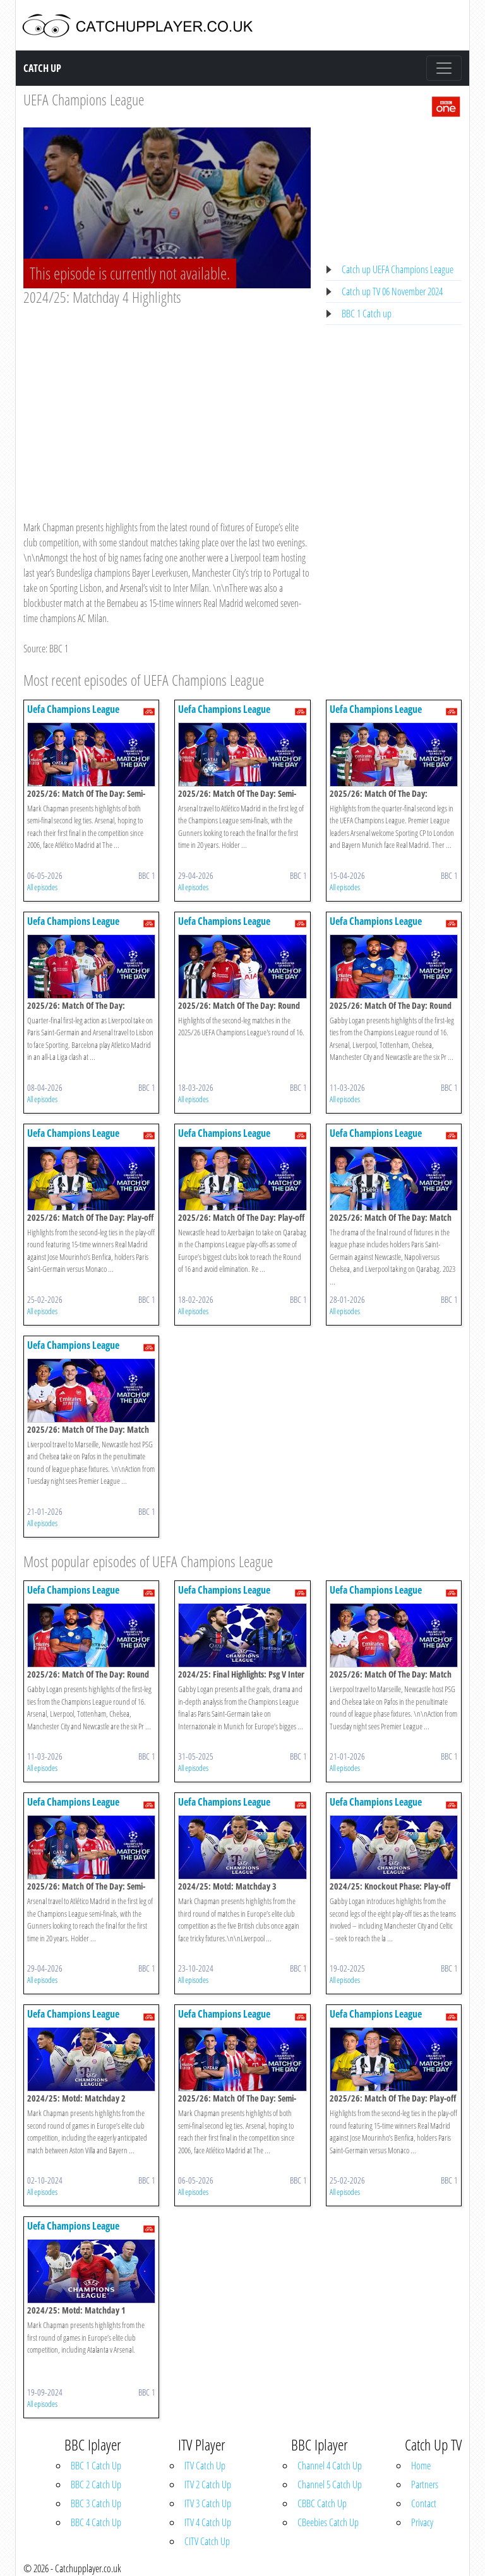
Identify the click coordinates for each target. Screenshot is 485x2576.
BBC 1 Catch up (367, 314)
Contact (423, 2503)
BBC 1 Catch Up (96, 2466)
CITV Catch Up (207, 2541)
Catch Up (42, 68)
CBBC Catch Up (322, 2503)
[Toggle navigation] (444, 68)
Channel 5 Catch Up (329, 2484)
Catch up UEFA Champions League (397, 269)
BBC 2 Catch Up (96, 2484)
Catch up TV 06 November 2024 (392, 291)
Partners (424, 2484)
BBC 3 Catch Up (96, 2503)
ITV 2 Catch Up (207, 2484)
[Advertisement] (167, 401)
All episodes (42, 887)
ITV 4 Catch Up (207, 2522)
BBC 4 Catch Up (96, 2522)
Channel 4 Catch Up (329, 2466)
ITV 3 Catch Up (207, 2503)
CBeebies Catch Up (328, 2522)
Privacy (422, 2522)
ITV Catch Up (204, 2466)
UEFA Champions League (83, 99)
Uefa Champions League (73, 709)
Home (421, 2466)
